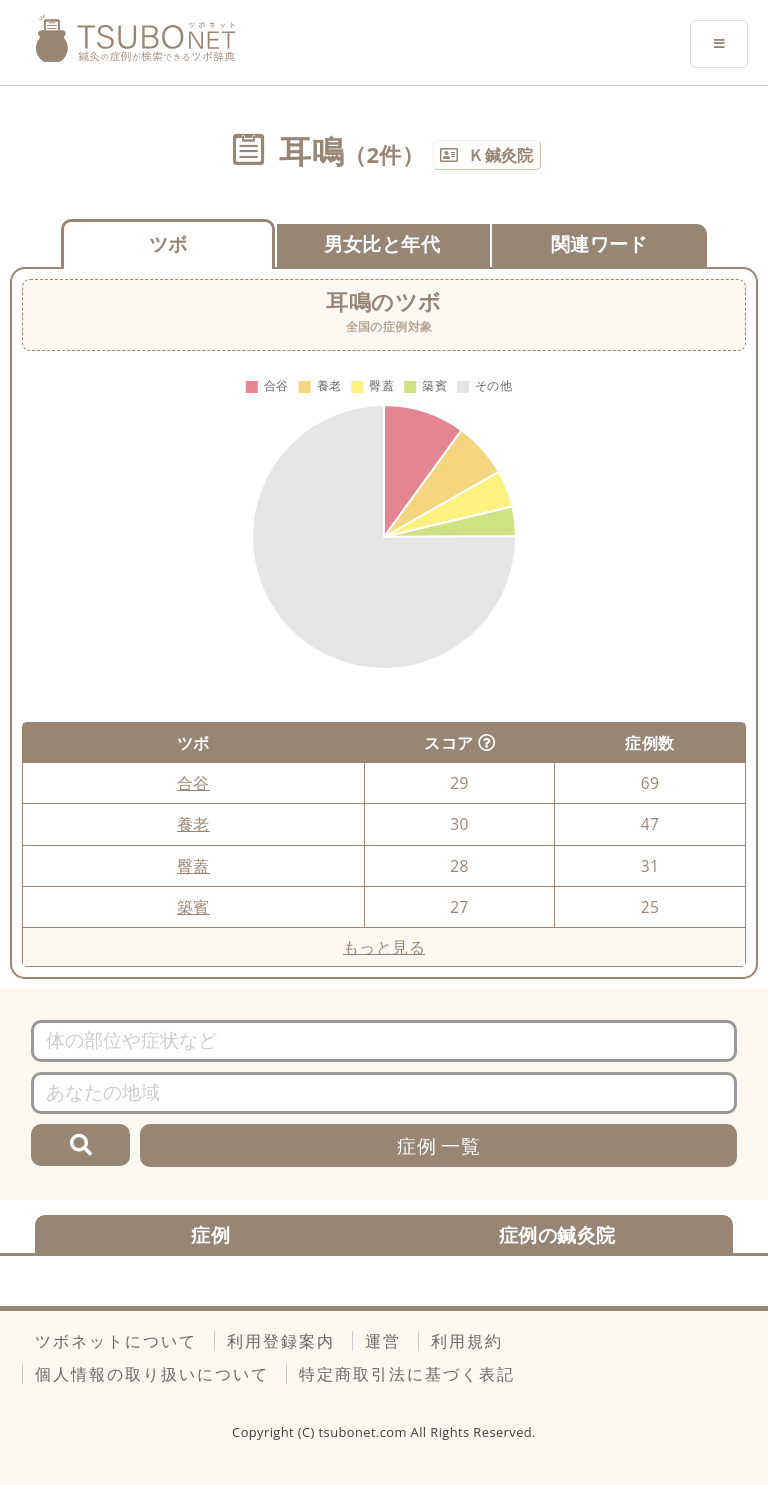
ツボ (168, 243)
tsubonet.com (365, 1432)
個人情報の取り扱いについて (152, 1374)
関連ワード (599, 243)
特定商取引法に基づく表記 (407, 1374)
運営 (383, 1341)
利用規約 (467, 1341)
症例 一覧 (438, 1145)
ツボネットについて (116, 1341)
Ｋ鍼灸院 (501, 155)
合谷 (193, 783)
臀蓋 (193, 866)
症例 (210, 1234)
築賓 (193, 907)
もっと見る (384, 947)
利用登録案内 (281, 1341)
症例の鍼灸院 (557, 1234)
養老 (193, 824)
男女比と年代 (382, 243)
